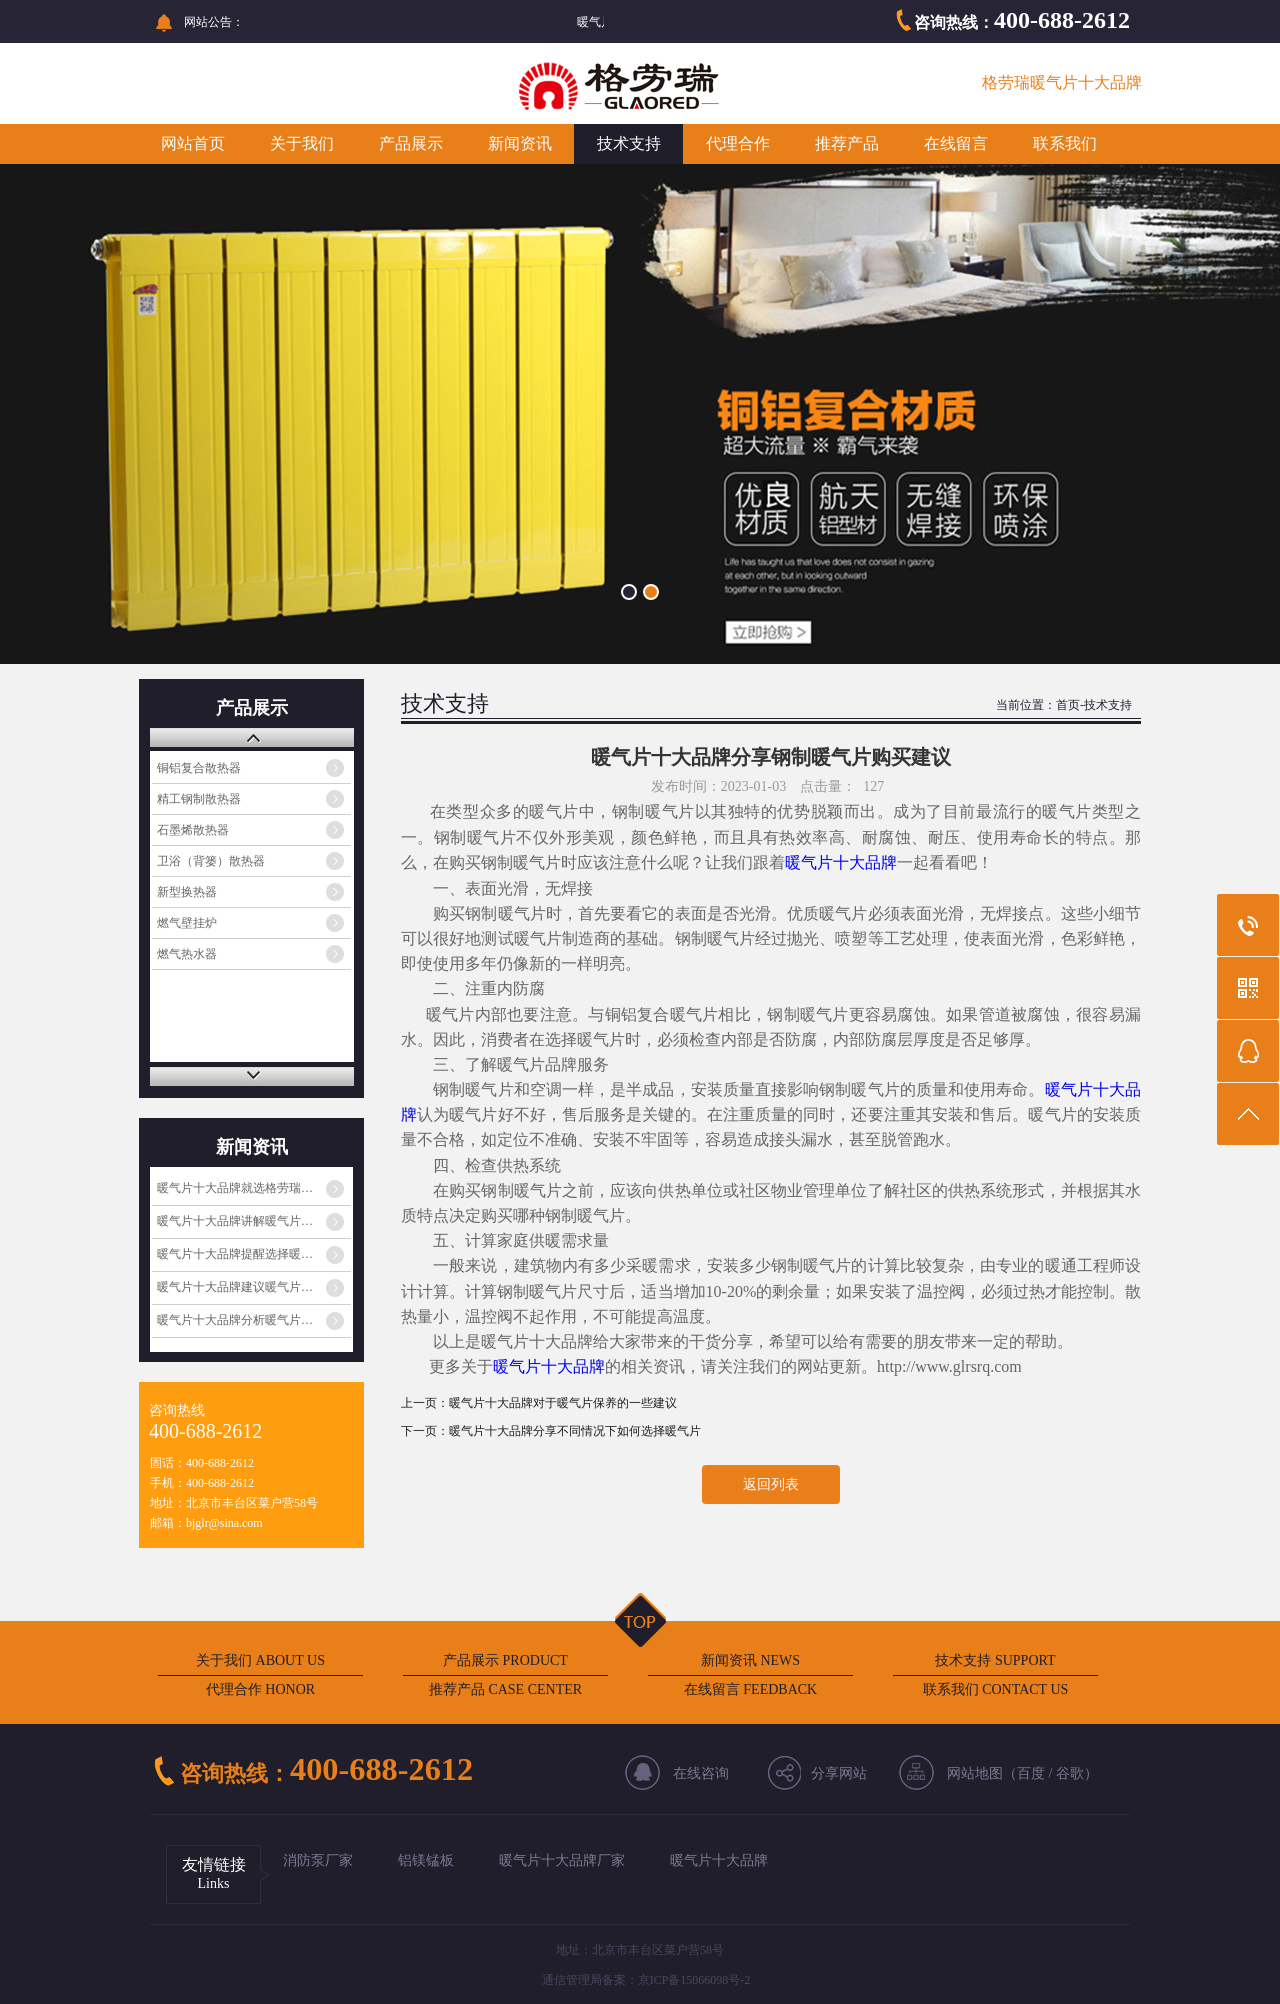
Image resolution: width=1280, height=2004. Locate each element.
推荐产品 (847, 143)
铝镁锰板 (426, 1860)
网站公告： (214, 22)
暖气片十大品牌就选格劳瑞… (235, 1188)
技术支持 (629, 143)
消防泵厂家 (318, 1860)
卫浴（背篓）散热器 (211, 861)
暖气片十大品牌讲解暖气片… (235, 1221)
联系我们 (1065, 143)
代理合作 (738, 143)
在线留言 (956, 143)
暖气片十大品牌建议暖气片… (235, 1287)
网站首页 (193, 143)
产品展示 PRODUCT (505, 1660)
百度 (1031, 1773)
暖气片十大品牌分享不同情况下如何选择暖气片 (575, 1431)
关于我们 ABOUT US (260, 1660)
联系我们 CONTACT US (996, 1689)
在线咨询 (701, 1773)
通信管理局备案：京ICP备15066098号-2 (646, 1980)
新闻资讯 (520, 143)
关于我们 (302, 143)
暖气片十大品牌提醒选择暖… (235, 1254)
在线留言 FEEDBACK (750, 1689)
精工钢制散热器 (199, 799)
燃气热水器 (187, 954)
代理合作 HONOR (260, 1689)
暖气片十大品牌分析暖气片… (235, 1320)
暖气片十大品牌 (841, 862)
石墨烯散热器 (193, 830)
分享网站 (839, 1773)
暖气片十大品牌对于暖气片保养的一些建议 (563, 1403)
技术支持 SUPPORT (995, 1660)
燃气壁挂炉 (187, 923)
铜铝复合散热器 (199, 768)
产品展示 (411, 143)
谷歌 (1070, 1773)
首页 (1068, 705)
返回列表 (771, 1484)
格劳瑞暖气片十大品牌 (1062, 82)
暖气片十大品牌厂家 (562, 1860)
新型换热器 (187, 892)
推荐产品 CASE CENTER (505, 1689)
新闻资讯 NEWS (750, 1660)
